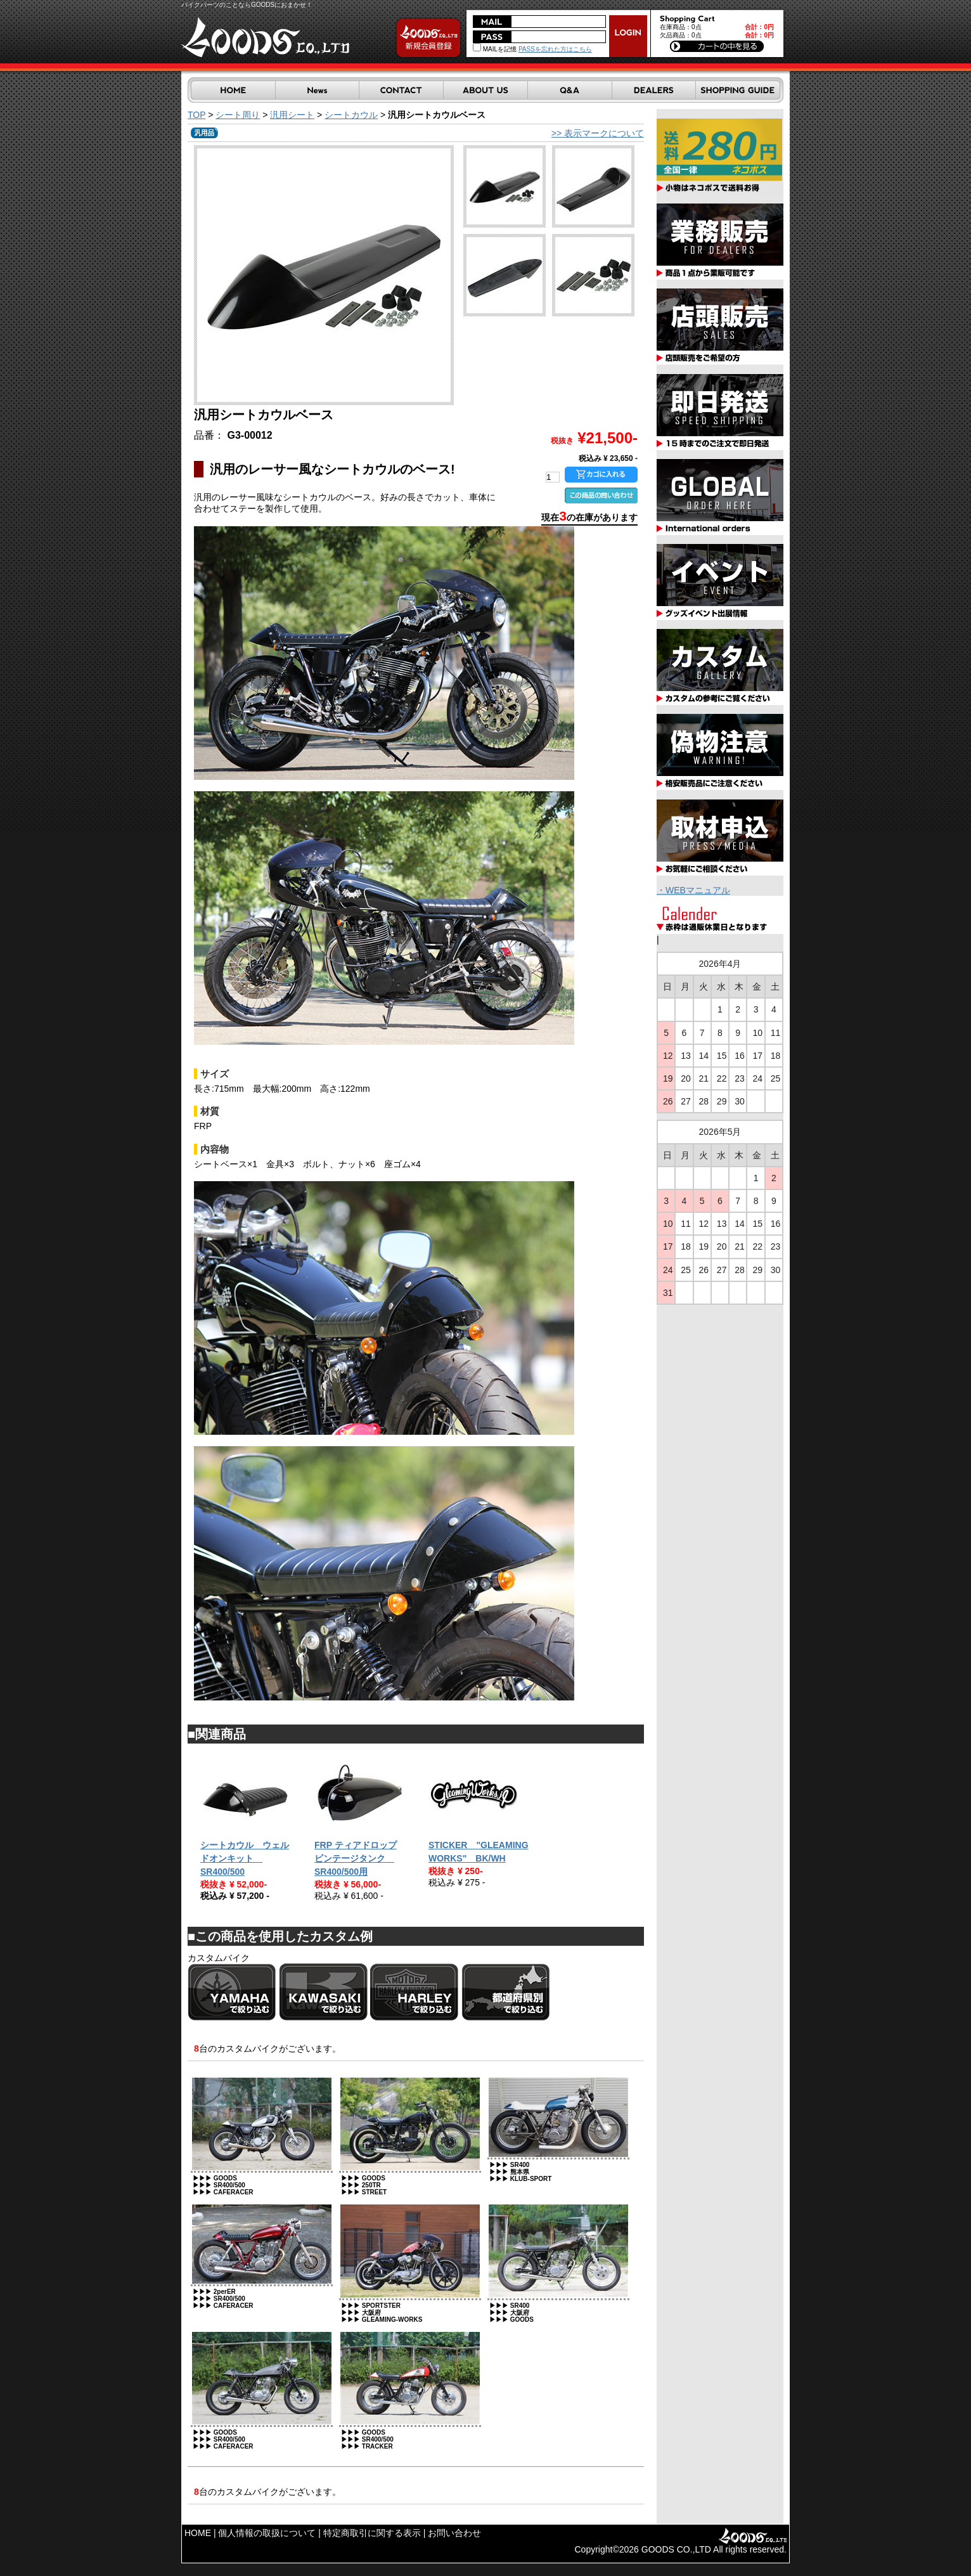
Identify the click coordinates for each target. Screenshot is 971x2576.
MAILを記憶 (495, 49)
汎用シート (292, 115)
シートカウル (351, 115)
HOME (197, 2533)
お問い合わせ (454, 2533)
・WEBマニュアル (693, 890)
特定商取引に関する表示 (372, 2533)
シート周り (237, 115)
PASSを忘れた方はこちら (555, 49)
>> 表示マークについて (597, 133)
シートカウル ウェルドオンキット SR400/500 (244, 1858)
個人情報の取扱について (267, 2533)
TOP (196, 115)
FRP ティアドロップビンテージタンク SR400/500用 (355, 1858)
